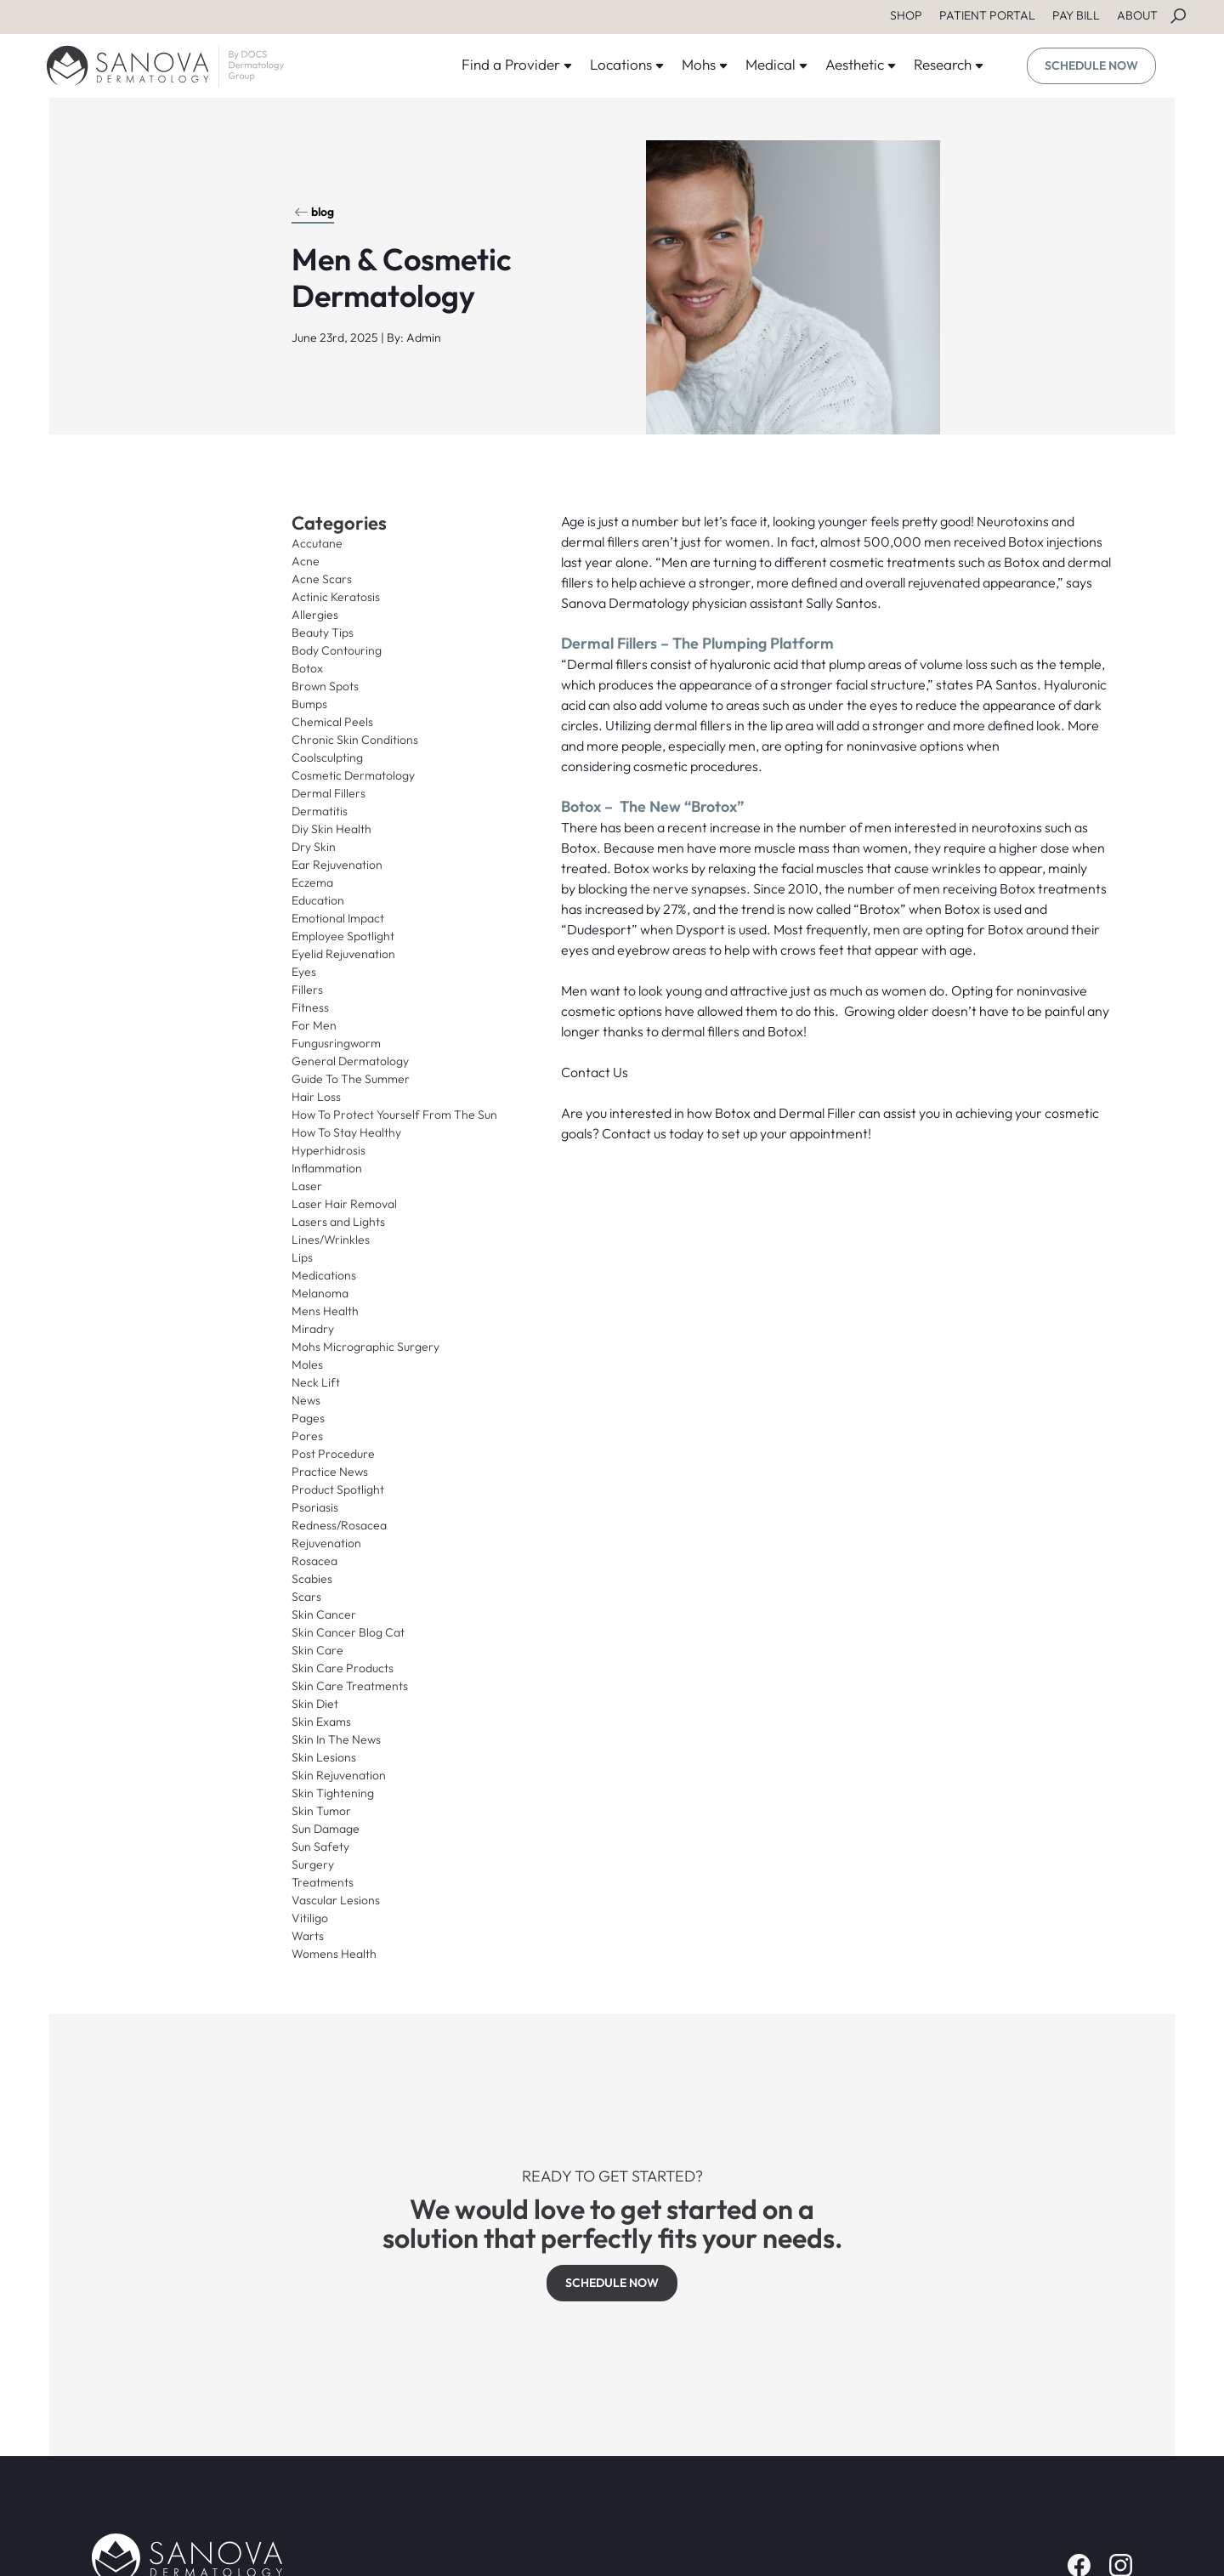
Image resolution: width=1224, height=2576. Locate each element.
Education (318, 900)
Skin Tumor (321, 1811)
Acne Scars (322, 579)
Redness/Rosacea (339, 1525)
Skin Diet (315, 1703)
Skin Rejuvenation (339, 1775)
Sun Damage (326, 1828)
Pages (308, 1418)
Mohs (705, 64)
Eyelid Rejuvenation (343, 954)
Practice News (330, 1471)
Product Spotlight (338, 1489)
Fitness (310, 1007)
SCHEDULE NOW (1091, 65)
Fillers (307, 989)
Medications (324, 1275)
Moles (307, 1364)
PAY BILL (1076, 15)
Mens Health (325, 1311)
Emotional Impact (338, 918)
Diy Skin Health (331, 829)
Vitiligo (310, 1918)
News (306, 1400)
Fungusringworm (336, 1043)
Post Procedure (333, 1453)
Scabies (312, 1578)
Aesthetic (861, 64)
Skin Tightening (333, 1793)
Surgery (313, 1864)
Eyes (304, 971)
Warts (308, 1935)
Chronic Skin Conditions (355, 739)
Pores (307, 1436)
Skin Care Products (343, 1668)
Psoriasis (315, 1507)
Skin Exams (321, 1721)
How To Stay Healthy (346, 1132)
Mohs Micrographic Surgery (365, 1346)
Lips (302, 1257)
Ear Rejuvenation (337, 864)
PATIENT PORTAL (987, 15)
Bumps (309, 704)
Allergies (315, 614)
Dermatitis (320, 811)
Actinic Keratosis (336, 596)
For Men (314, 1025)
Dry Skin (314, 846)
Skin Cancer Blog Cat (348, 1632)
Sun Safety (320, 1846)
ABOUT (1137, 15)
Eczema (312, 882)
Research (949, 64)
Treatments (323, 1882)
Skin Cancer (324, 1614)
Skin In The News (336, 1739)
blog (314, 211)
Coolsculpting (327, 757)
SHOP (906, 15)
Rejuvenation (326, 1543)
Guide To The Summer (351, 1079)
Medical (776, 64)
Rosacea (314, 1561)
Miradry (313, 1328)
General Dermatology (350, 1061)
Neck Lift (316, 1382)
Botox (307, 668)
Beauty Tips (323, 632)
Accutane (317, 543)
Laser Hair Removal (344, 1203)
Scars (306, 1596)
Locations (627, 64)
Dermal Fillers (329, 793)
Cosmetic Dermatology (353, 775)
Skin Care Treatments (350, 1686)
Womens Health (334, 1953)
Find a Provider (517, 64)
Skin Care (317, 1650)
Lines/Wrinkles (331, 1239)
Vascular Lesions (336, 1900)
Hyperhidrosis (329, 1150)
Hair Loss (316, 1096)
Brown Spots (325, 686)
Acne (306, 561)
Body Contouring (337, 650)
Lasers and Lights (338, 1221)
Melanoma (320, 1293)
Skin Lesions (324, 1757)
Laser (307, 1186)
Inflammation (327, 1168)
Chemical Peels (332, 721)
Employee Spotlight (343, 936)
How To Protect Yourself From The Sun (394, 1114)
